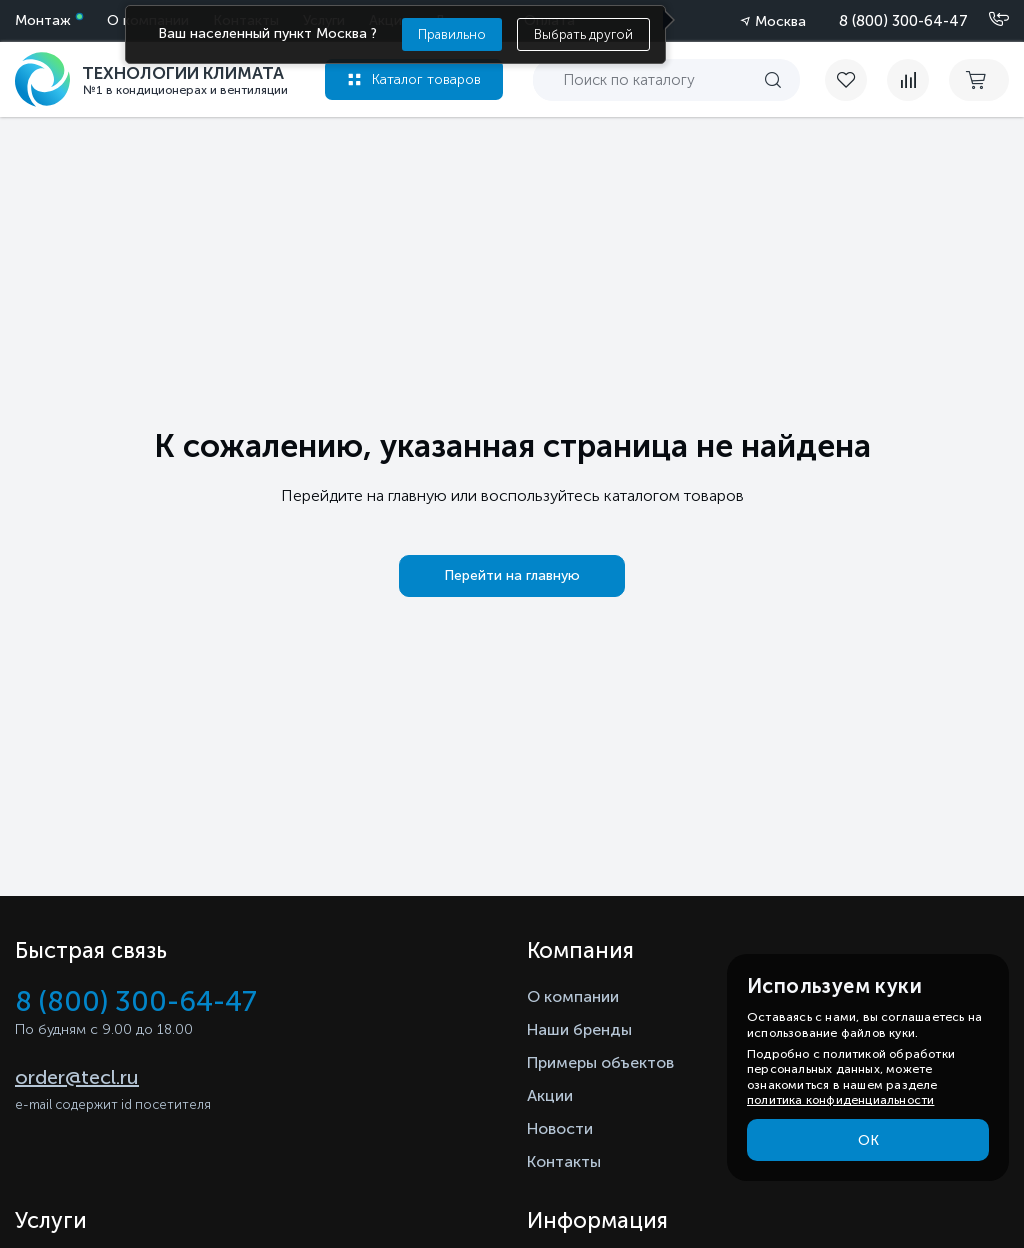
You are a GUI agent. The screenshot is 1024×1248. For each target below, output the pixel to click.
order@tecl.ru (77, 1077)
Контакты (564, 1161)
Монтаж (43, 20)
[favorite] (856, 80)
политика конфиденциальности (840, 1100)
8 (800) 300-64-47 (903, 21)
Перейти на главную (512, 575)
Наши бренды (579, 1029)
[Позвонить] (987, 20)
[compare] (908, 80)
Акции (550, 1095)
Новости (560, 1128)
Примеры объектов (600, 1062)
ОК (868, 1140)
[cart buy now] (979, 80)
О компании (573, 996)
